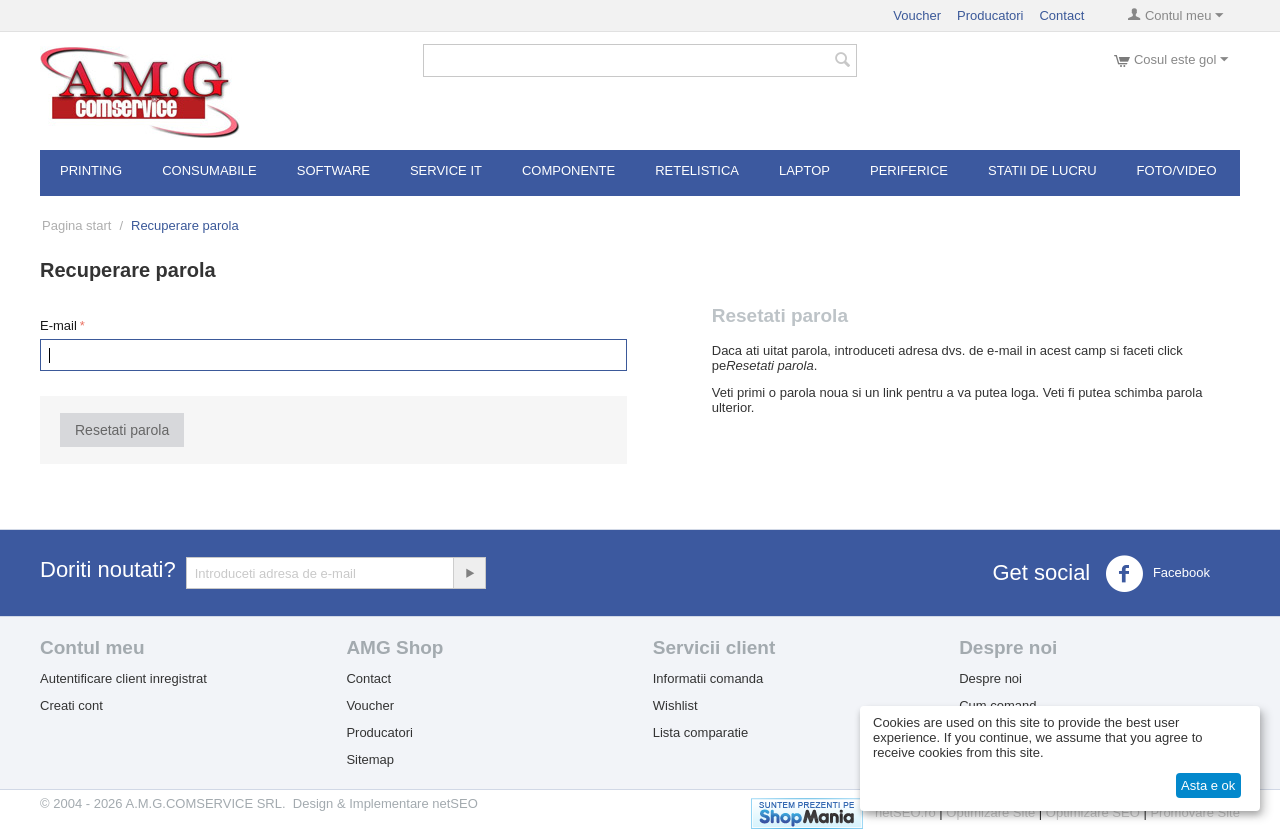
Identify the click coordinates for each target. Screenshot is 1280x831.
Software (333, 170)
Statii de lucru (1042, 170)
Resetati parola (122, 430)
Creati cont (71, 705)
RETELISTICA (697, 170)
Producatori (990, 15)
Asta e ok (1208, 785)
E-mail (58, 325)
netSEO (455, 803)
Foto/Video (1177, 170)
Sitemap (370, 759)
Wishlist (675, 705)
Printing (91, 170)
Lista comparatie (700, 732)
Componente (568, 170)
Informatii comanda (708, 678)
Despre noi (990, 678)
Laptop (804, 170)
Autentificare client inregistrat (123, 678)
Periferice (909, 170)
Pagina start (76, 225)
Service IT (446, 170)
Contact (1061, 15)
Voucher (917, 15)
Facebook (1157, 574)
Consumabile (209, 170)
